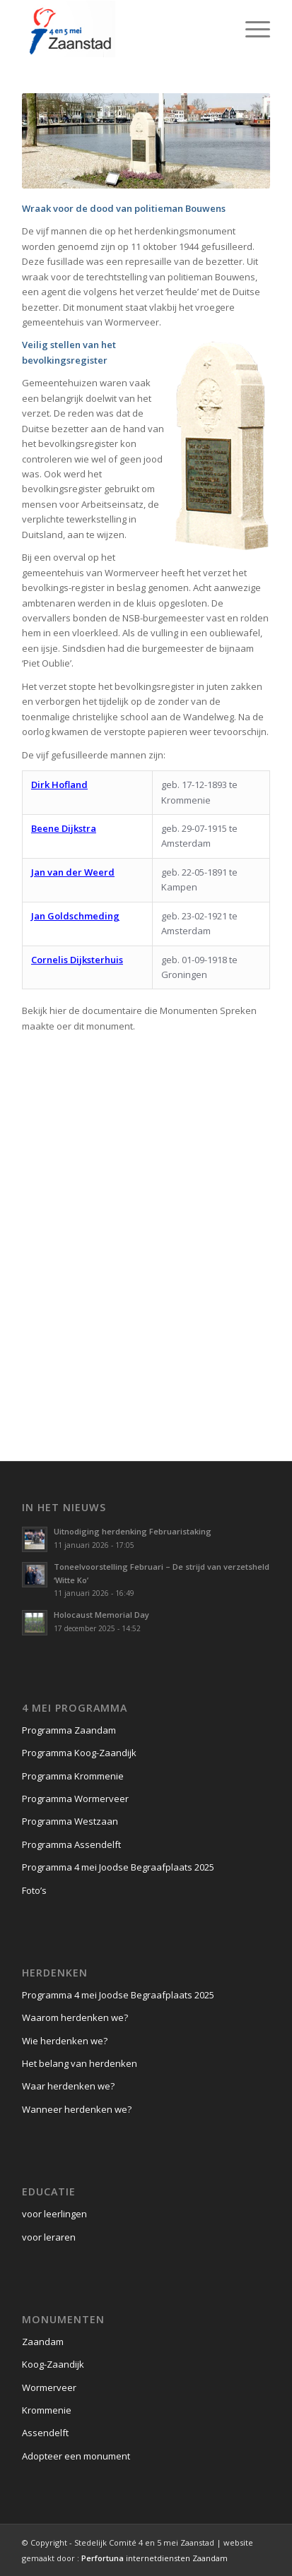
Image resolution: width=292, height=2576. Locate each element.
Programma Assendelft (71, 1844)
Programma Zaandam (69, 1730)
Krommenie (46, 2410)
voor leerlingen (54, 2213)
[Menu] (250, 29)
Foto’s (34, 1890)
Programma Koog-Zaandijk (79, 1752)
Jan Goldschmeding (75, 916)
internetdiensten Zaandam (154, 2558)
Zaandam (43, 2341)
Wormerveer (49, 2387)
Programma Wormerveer (75, 1798)
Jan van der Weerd (73, 872)
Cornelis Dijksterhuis (77, 959)
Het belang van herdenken (79, 2063)
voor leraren (49, 2237)
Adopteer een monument (76, 2456)
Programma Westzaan (70, 1821)
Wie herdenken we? (64, 2040)
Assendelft (45, 2432)
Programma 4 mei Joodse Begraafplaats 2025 (118, 1867)
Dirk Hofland (59, 784)
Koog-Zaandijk (53, 2364)
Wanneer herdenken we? (77, 2109)
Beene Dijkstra (63, 828)
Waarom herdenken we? (75, 2017)
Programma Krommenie (73, 1776)
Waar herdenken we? (68, 2086)
